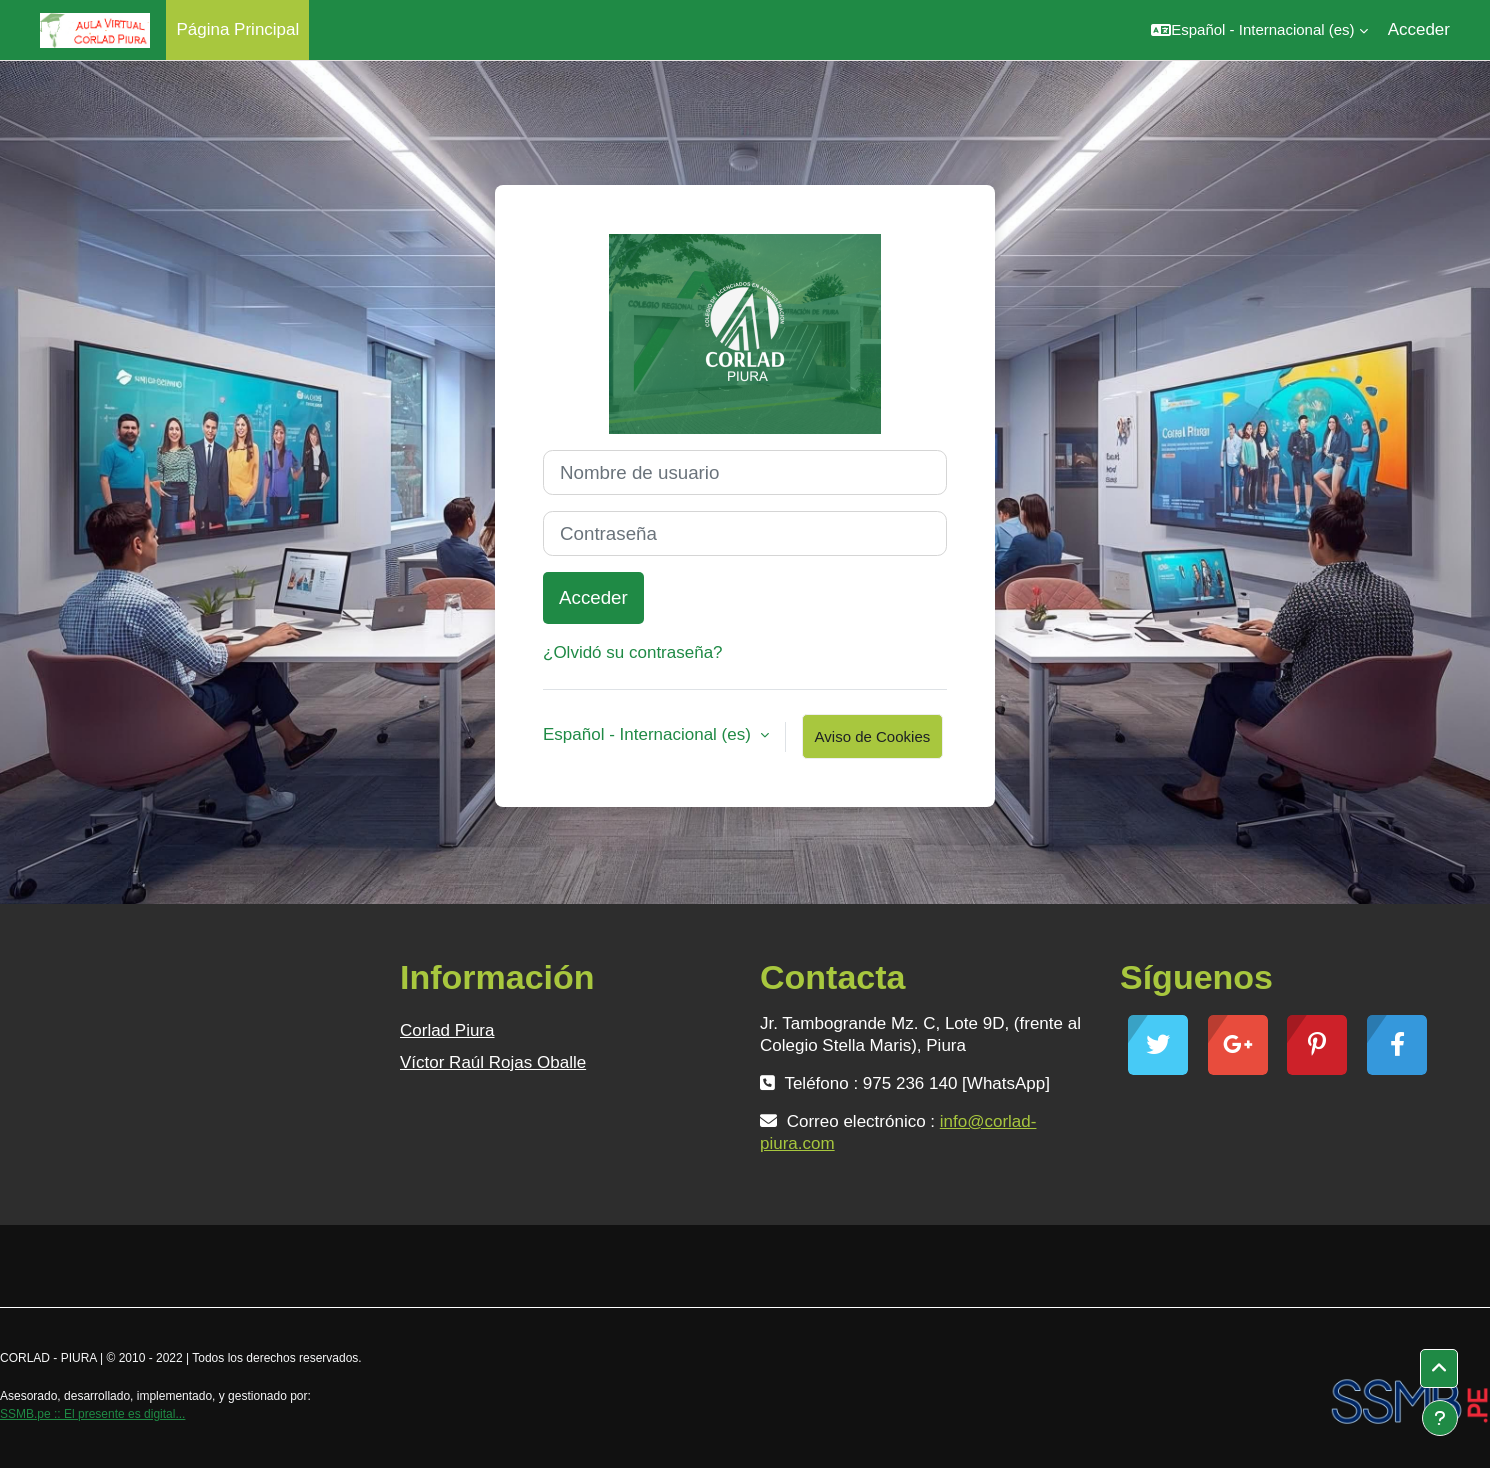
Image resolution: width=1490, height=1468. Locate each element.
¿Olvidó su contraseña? (633, 652)
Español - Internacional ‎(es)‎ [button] (649, 734)
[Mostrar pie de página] (1440, 1418)
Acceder (1419, 29)
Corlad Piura (447, 1030)
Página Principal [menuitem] (237, 29)
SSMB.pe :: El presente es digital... (92, 1414)
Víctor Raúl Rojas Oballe (493, 1062)
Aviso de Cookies (873, 736)
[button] (1259, 30)
